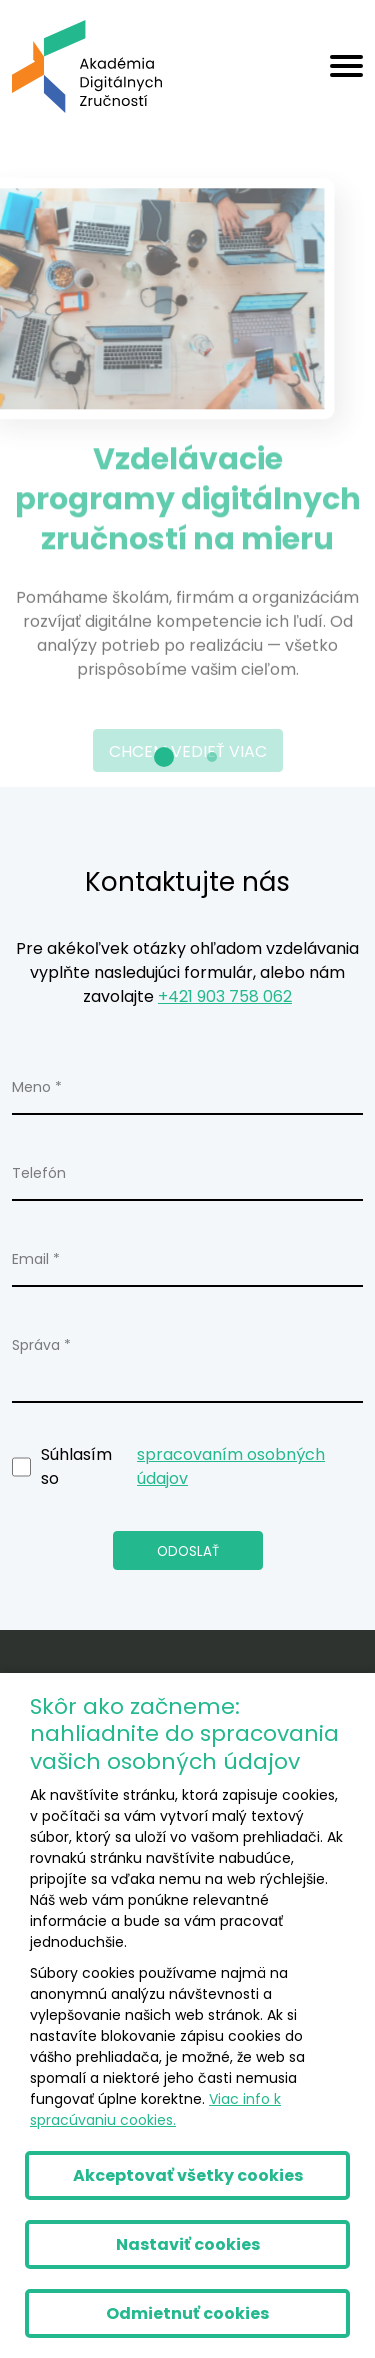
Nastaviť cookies (188, 2244)
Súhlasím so (187, 1467)
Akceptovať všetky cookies (188, 2175)
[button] (164, 757)
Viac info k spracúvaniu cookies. (155, 2109)
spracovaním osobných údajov (231, 1466)
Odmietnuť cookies (187, 2313)
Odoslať (188, 1551)
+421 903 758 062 (225, 996)
